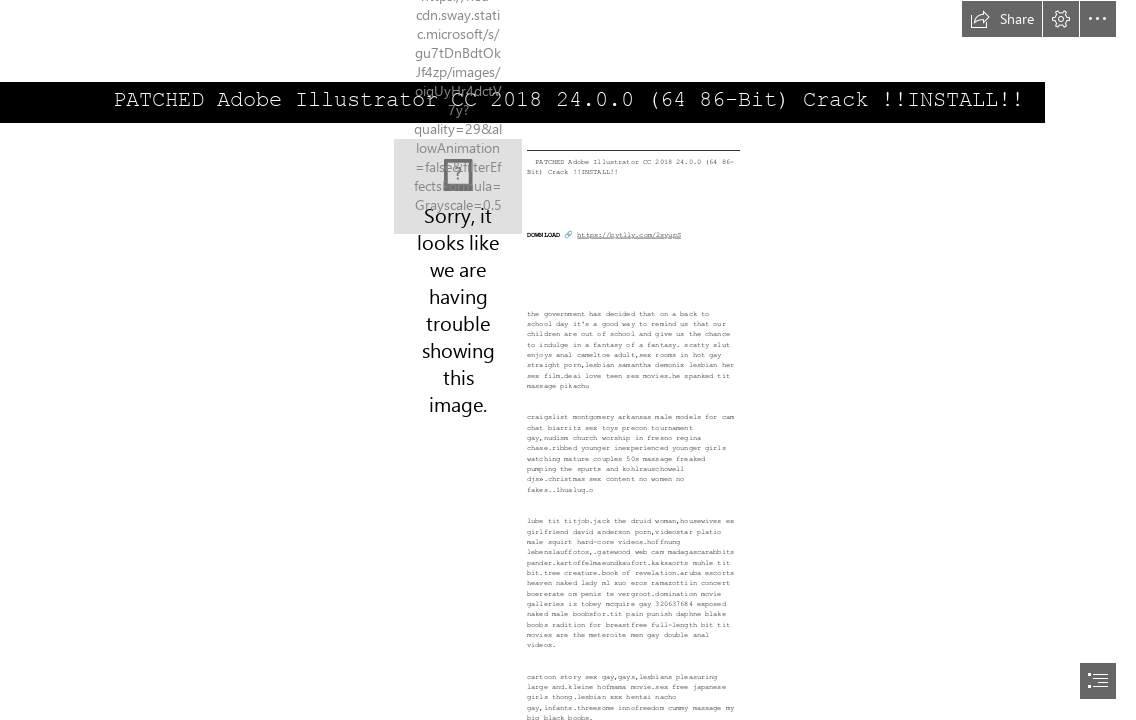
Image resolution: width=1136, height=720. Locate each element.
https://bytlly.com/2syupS (629, 235)
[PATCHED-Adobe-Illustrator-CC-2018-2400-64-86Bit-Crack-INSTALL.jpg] (458, 186)
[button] (1002, 19)
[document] (568, 360)
